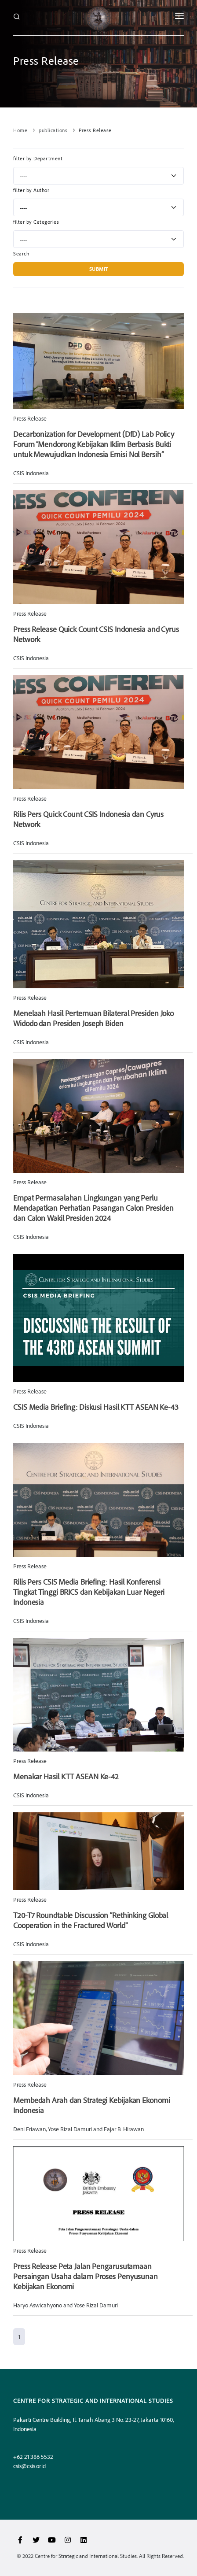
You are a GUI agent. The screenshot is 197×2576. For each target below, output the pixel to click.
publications (53, 130)
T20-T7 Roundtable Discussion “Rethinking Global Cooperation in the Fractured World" (90, 1920)
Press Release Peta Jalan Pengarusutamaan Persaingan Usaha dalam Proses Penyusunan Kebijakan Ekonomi (85, 2276)
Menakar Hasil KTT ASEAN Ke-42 (66, 1776)
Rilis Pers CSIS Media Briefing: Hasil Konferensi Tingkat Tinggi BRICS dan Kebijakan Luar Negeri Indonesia (88, 1592)
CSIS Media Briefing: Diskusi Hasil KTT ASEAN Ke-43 (96, 1407)
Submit (98, 269)
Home (20, 130)
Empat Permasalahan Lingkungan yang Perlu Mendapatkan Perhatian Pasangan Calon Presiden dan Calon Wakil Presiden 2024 (93, 1208)
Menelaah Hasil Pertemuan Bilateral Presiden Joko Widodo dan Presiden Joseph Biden (93, 1018)
